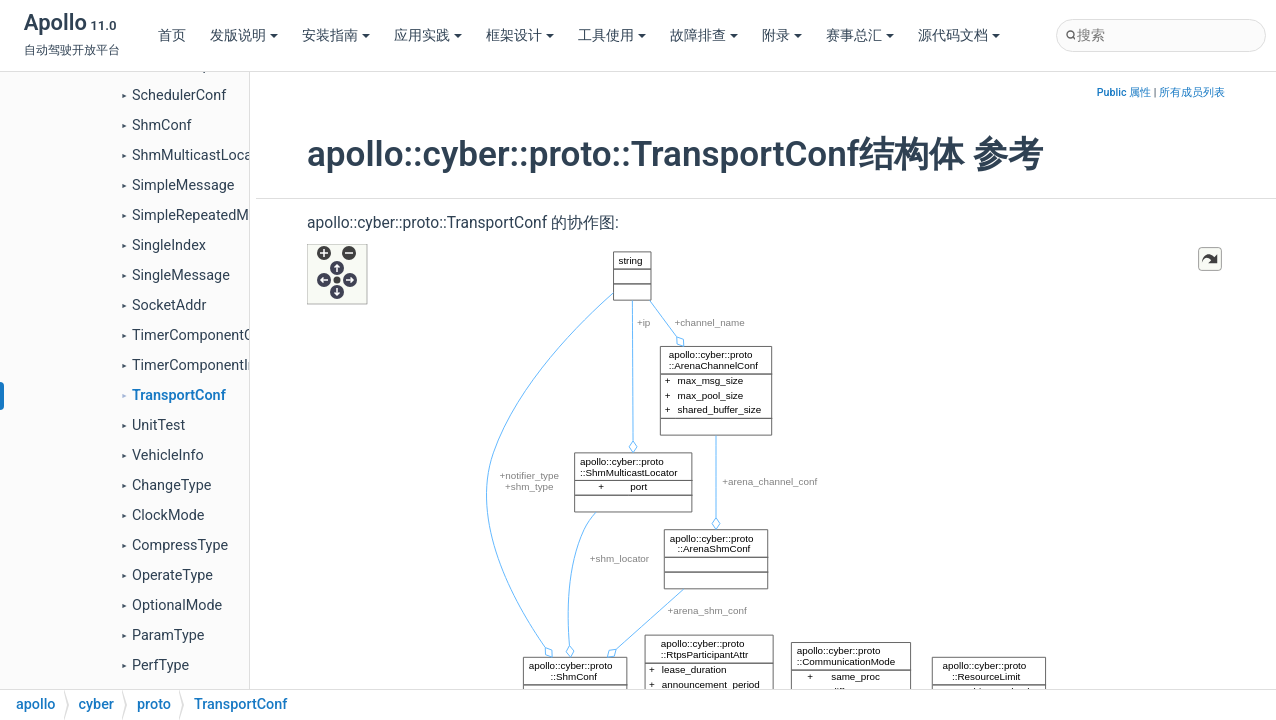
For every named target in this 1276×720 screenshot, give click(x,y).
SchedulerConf (179, 95)
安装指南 (336, 35)
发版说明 (244, 35)
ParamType (168, 635)
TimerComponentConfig (209, 335)
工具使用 (612, 35)
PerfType (160, 665)
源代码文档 (959, 35)
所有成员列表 (1192, 92)
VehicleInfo (168, 455)
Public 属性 (1124, 92)
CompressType (180, 545)
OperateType (172, 575)
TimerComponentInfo (200, 365)
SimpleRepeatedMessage (213, 215)
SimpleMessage (183, 185)
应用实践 (428, 35)
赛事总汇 (860, 35)
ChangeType (171, 485)
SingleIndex (169, 245)
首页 (172, 35)
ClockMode (168, 515)
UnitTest (158, 425)
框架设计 (520, 35)
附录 (782, 35)
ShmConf (162, 125)
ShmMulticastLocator (201, 155)
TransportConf (179, 395)
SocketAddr (169, 305)
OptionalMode (177, 605)
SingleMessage (181, 275)
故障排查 (704, 35)
